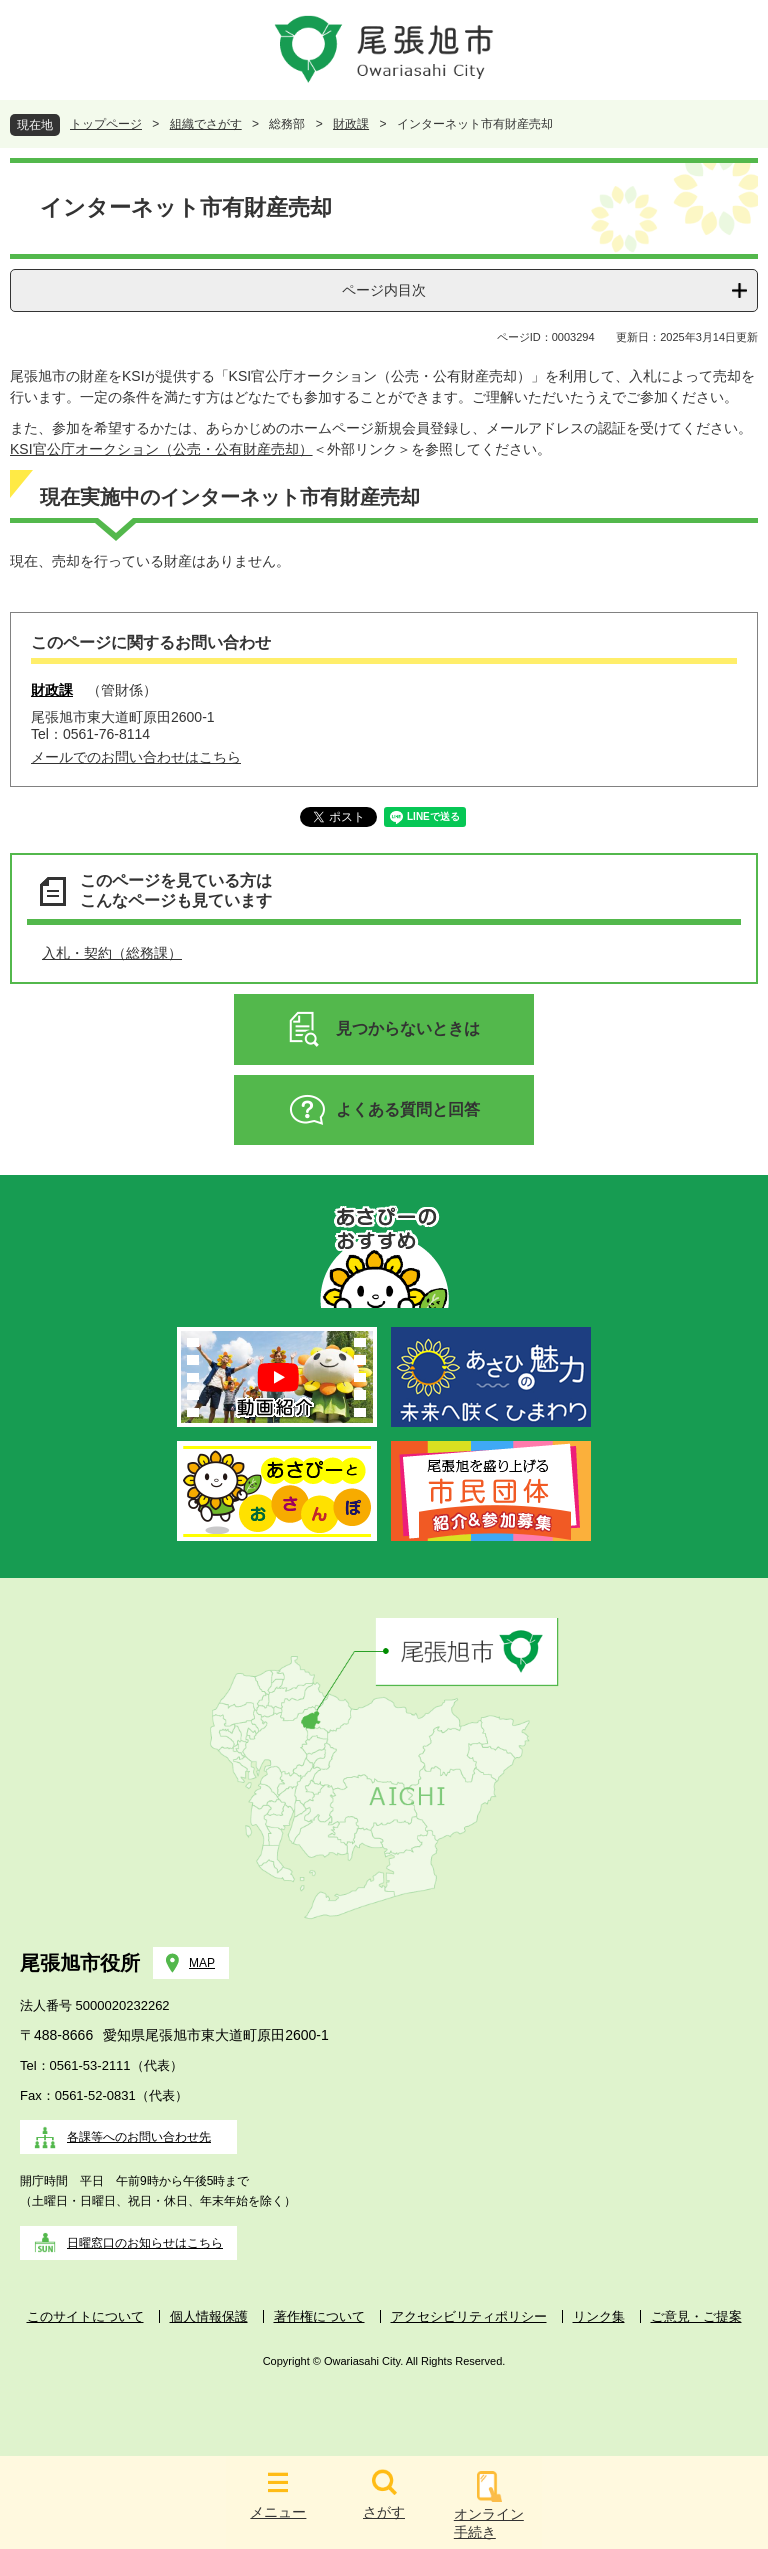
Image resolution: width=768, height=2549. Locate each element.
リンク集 (599, 2316)
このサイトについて (85, 2316)
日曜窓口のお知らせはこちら (145, 2243)
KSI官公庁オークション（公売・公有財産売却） (161, 449)
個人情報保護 (209, 2316)
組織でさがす (206, 124)
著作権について (319, 2316)
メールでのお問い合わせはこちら (136, 757)
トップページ (106, 124)
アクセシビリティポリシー (469, 2316)
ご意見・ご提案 (696, 2316)
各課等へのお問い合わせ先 (139, 2137)
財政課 (351, 124)
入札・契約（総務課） (112, 953)
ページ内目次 (384, 290)
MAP (202, 1963)
